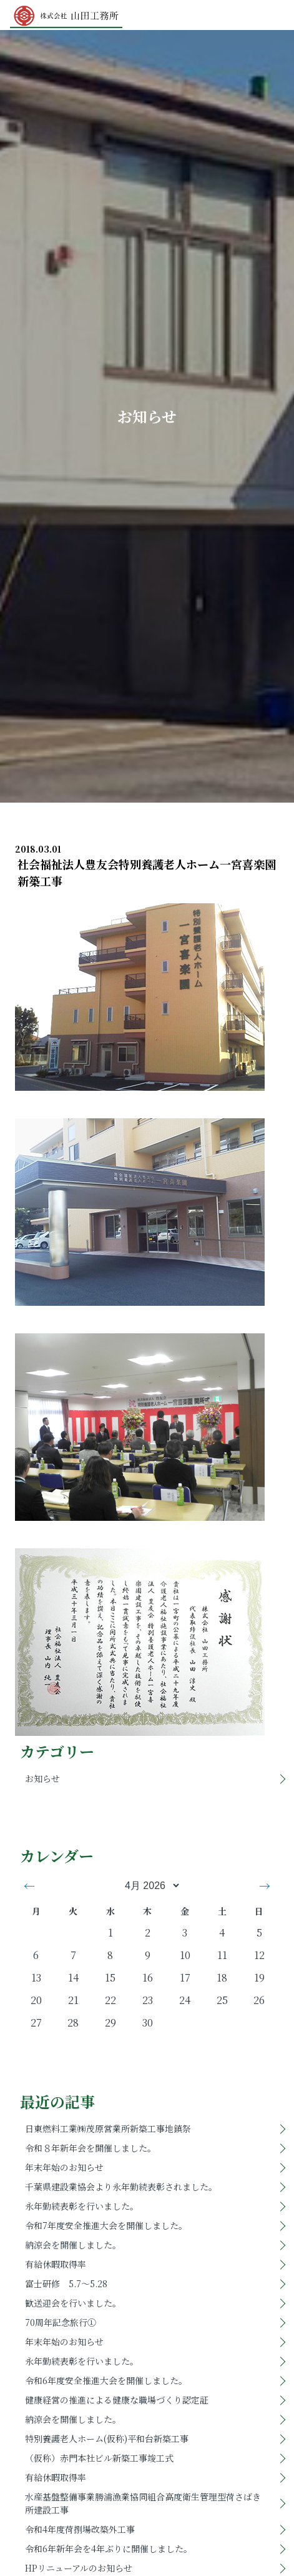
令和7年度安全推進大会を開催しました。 (106, 2225)
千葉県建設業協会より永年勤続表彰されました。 (121, 2186)
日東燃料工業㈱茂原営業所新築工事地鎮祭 (108, 2128)
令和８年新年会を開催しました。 (90, 2148)
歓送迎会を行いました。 (73, 2303)
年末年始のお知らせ (64, 2167)
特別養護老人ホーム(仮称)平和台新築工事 (107, 2438)
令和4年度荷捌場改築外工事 (80, 2529)
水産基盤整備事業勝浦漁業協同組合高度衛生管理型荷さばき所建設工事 (143, 2503)
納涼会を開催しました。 (73, 2244)
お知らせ (42, 1778)
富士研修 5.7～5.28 (66, 2283)
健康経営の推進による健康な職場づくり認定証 (116, 2399)
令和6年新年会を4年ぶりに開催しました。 (108, 2548)
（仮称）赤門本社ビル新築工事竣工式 (99, 2458)
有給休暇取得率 (55, 2264)
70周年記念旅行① (60, 2322)
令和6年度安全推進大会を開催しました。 (106, 2380)
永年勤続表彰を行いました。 (82, 2206)
